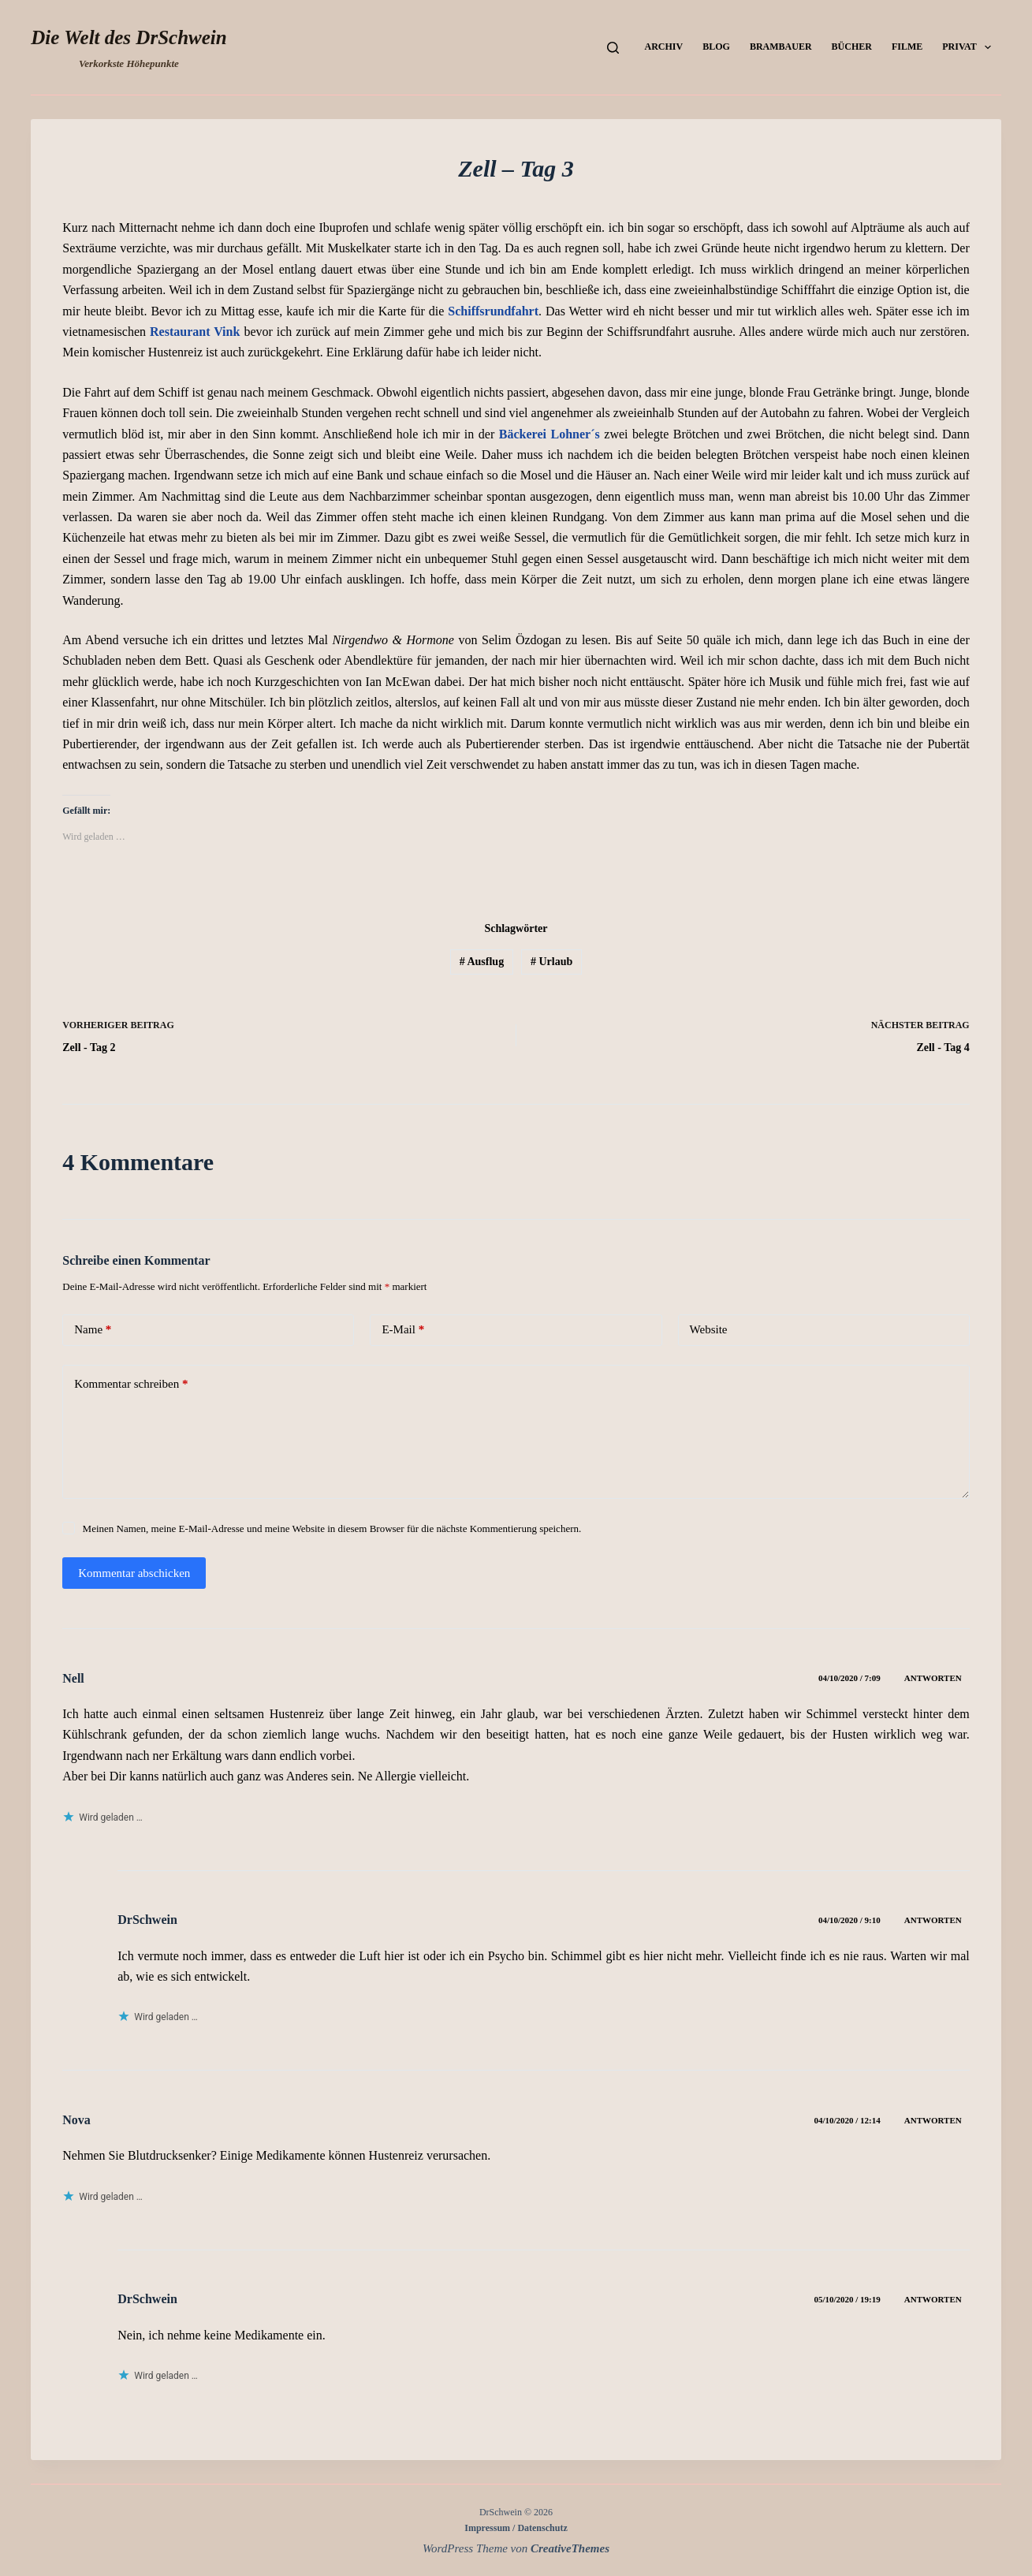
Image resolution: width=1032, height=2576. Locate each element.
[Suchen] (613, 48)
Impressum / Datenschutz (515, 2527)
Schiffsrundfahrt (493, 311)
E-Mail (403, 1330)
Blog (716, 46)
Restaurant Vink (197, 331)
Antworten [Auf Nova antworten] (933, 2120)
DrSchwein (147, 1919)
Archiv (664, 46)
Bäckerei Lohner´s (549, 434)
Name (92, 1330)
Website (709, 1329)
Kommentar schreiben (131, 1384)
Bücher (852, 46)
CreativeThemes (570, 2548)
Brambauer (781, 46)
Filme (907, 46)
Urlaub (551, 961)
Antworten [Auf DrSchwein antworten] (933, 1920)
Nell (73, 1678)
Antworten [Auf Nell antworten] (933, 1678)
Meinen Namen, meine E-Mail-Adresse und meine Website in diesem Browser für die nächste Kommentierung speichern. (332, 1528)
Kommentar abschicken (134, 1573)
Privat (969, 47)
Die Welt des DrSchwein (128, 37)
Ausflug (482, 961)
